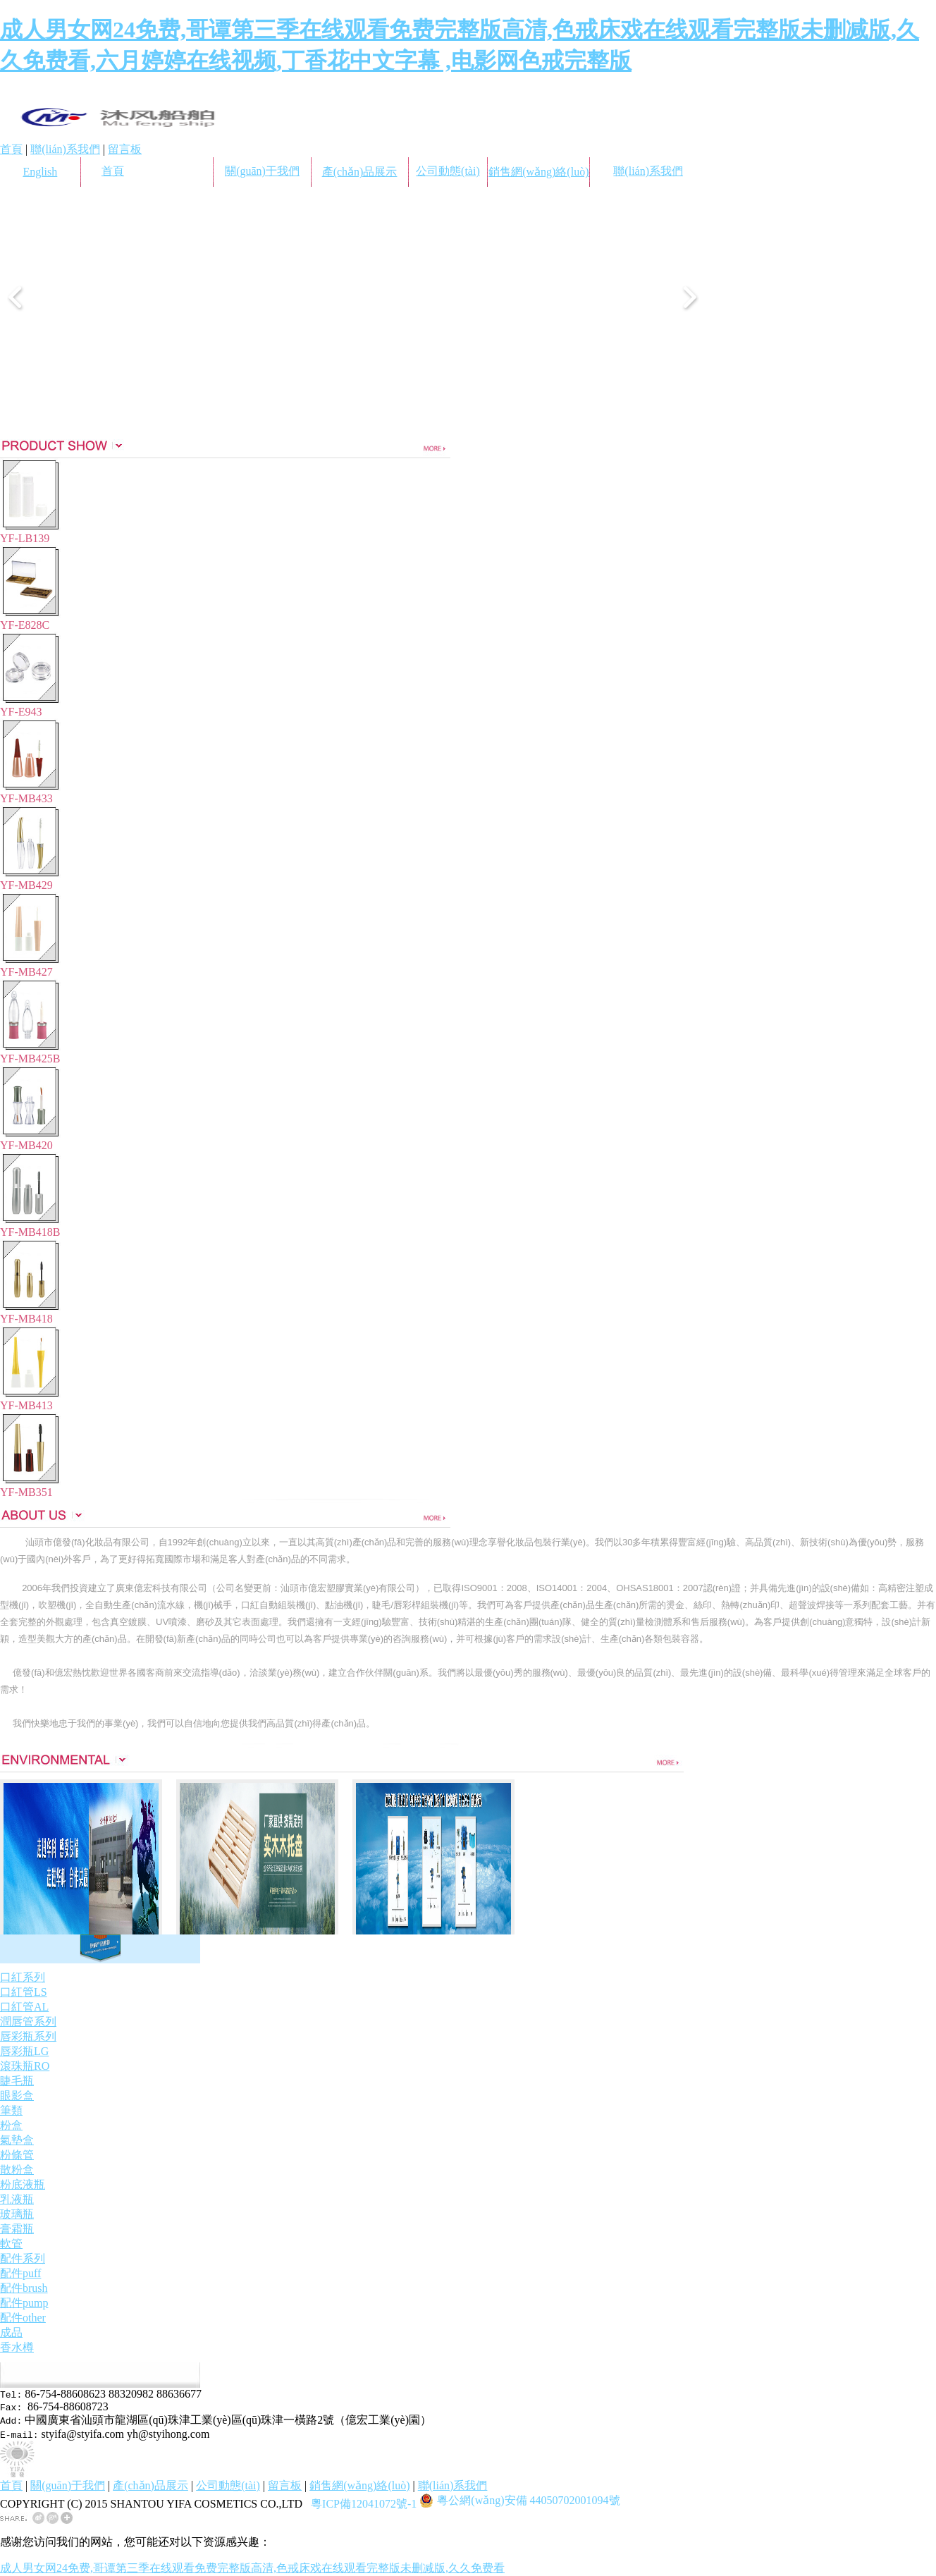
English (40, 172)
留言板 (125, 149)
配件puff (20, 2273)
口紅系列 (22, 1977)
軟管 (11, 2244)
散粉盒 (17, 2170)
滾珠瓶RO (24, 2066)
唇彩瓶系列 (28, 2036)
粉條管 (17, 2155)
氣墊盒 (17, 2140)
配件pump (24, 2303)
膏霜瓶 (17, 2229)
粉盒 (11, 2125)
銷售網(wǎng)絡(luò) (538, 172)
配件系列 (22, 2258)
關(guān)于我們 (262, 171)
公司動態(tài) (448, 171)
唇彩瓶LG (24, 2051)
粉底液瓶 (22, 2184)
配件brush (24, 2288)
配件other (23, 2318)
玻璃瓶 (17, 2214)
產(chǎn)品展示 (360, 172)
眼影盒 (17, 2096)
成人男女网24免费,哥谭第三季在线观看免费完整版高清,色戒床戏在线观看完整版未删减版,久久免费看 (252, 2568)
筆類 (11, 2110)
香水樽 (17, 2347)
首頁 (11, 149)
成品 (11, 2332)
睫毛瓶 (17, 2081)
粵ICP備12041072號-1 (364, 2504)
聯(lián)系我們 (65, 149)
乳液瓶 (17, 2199)
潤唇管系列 (28, 2022)
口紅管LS (23, 1992)
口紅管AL (24, 2007)
